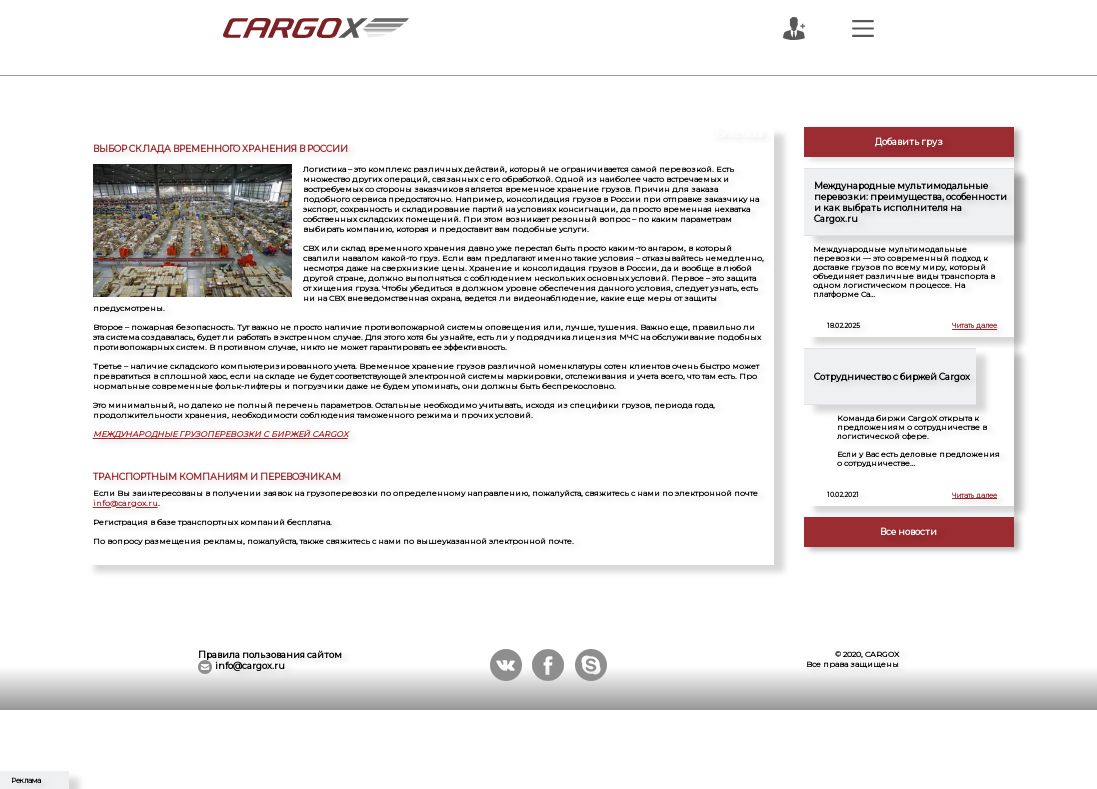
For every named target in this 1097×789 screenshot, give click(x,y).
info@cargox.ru (125, 503)
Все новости (908, 531)
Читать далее (974, 325)
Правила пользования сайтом (270, 654)
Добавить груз (909, 141)
